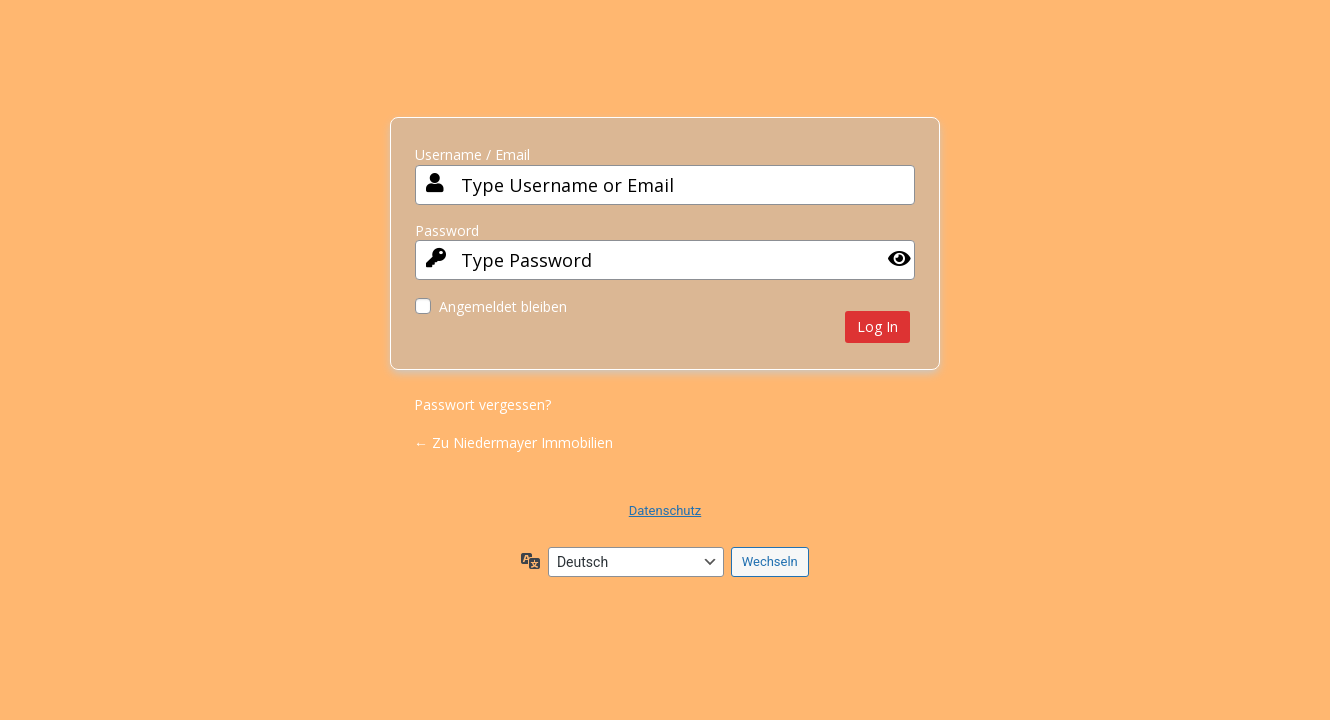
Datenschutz (665, 510)
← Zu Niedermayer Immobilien (513, 442)
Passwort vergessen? (482, 404)
